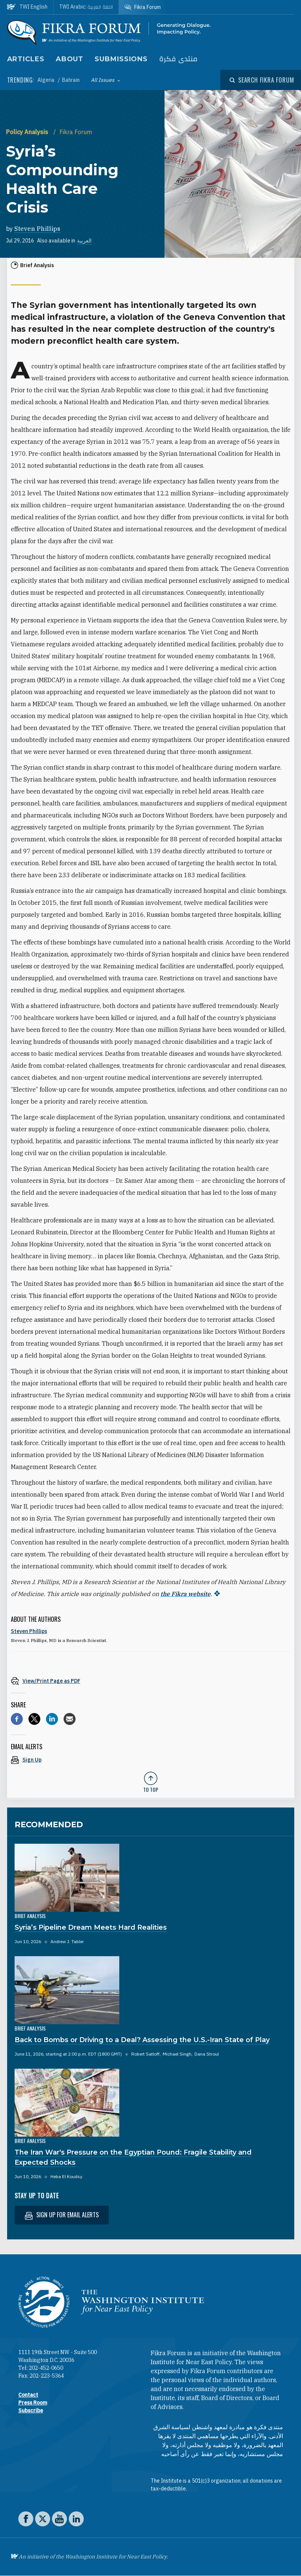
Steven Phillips (37, 228)
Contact (28, 2394)
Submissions (121, 59)
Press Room (32, 2402)
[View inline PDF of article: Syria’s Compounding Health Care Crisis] (151, 1680)
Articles (25, 59)
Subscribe (30, 2410)
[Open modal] (262, 79)
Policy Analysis (28, 132)
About (70, 59)
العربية (84, 240)
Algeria (46, 80)
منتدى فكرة (178, 59)
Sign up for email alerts (62, 2215)
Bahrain (71, 80)
